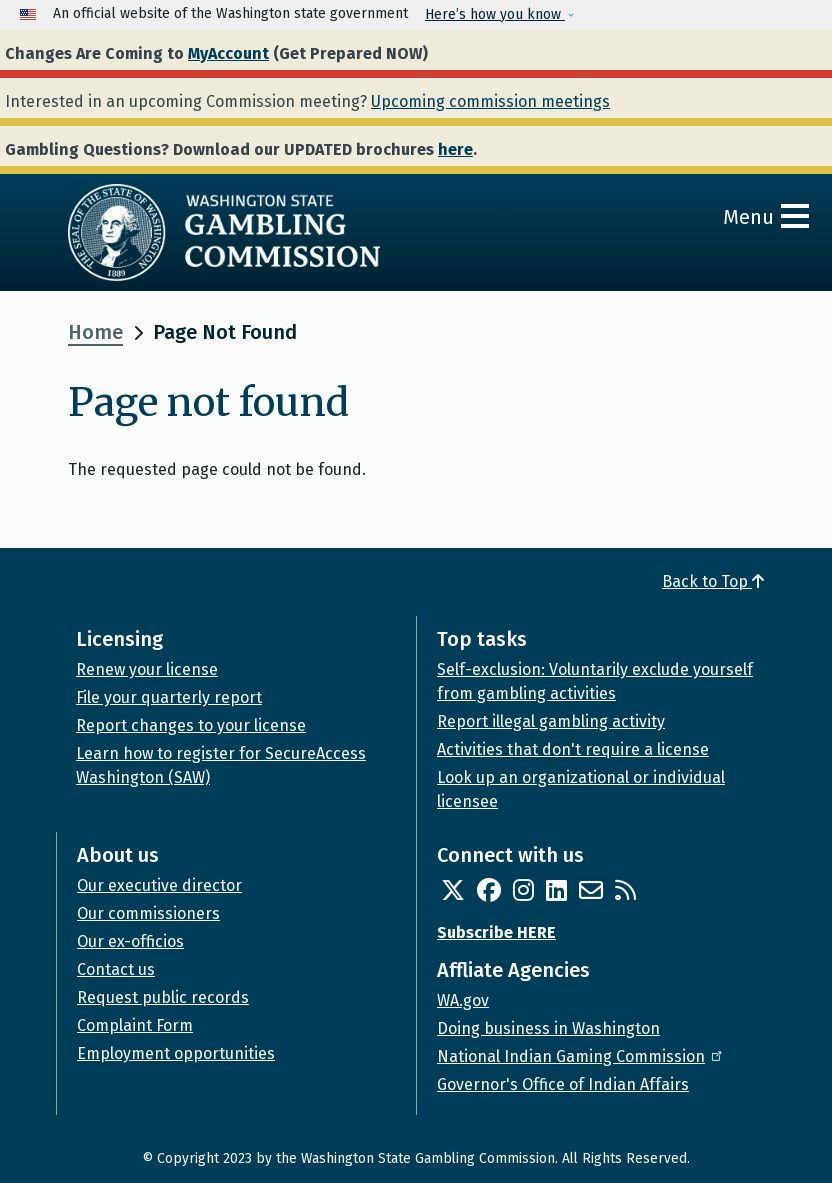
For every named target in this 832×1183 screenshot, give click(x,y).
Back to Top (713, 581)
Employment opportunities (176, 1053)
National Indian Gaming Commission (581, 1056)
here (455, 149)
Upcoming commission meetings (490, 101)
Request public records (163, 997)
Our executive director (159, 885)
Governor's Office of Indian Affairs (563, 1084)
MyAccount (228, 53)
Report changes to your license (191, 725)
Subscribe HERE (496, 932)
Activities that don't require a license (573, 749)
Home (95, 332)
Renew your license (147, 669)
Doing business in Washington (548, 1028)
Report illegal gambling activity (551, 721)
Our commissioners (148, 913)
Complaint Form (135, 1025)
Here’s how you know (495, 14)
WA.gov (463, 1000)
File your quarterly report (169, 697)
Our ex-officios (130, 941)
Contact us (116, 969)
